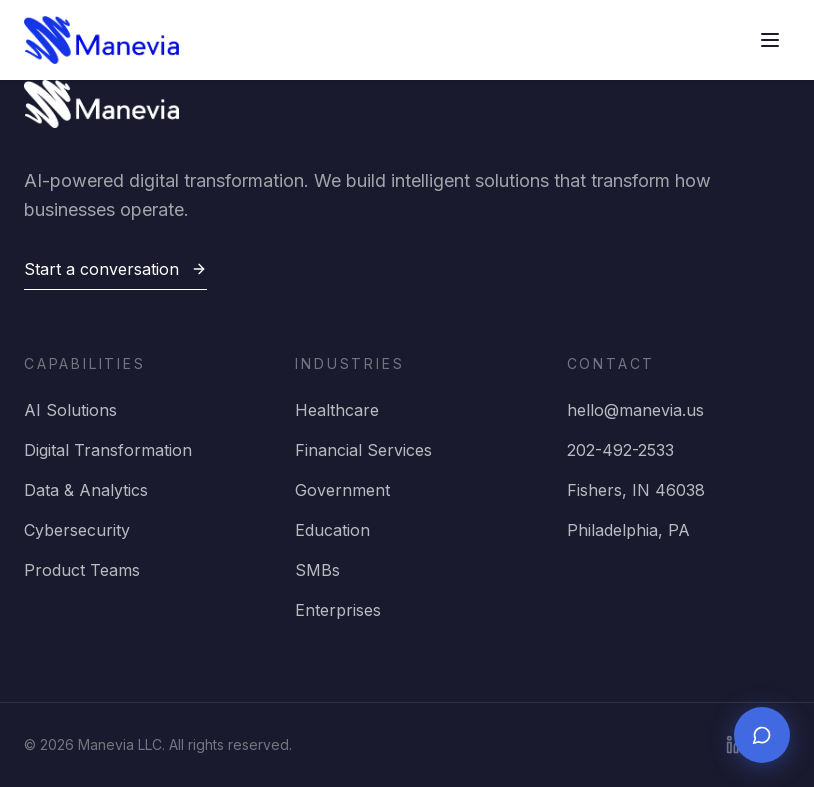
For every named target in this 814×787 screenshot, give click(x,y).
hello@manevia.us (635, 410)
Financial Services (363, 450)
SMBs (317, 570)
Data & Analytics (86, 490)
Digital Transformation (108, 450)
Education (332, 530)
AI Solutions (70, 410)
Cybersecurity (77, 530)
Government (342, 490)
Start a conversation (115, 269)
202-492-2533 (620, 450)
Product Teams (82, 570)
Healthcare (337, 410)
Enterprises (338, 610)
